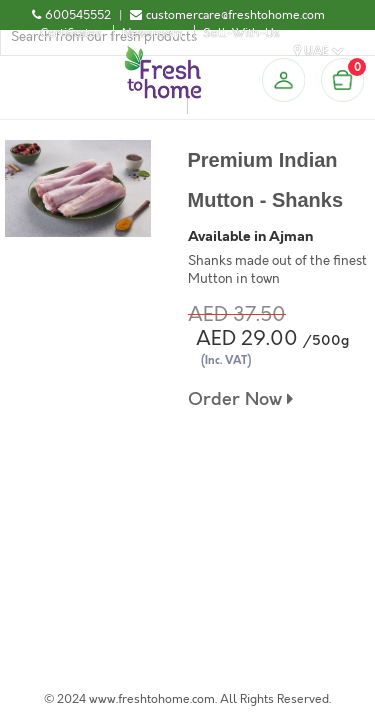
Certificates (71, 33)
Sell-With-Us (241, 33)
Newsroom (152, 33)
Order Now (240, 399)
